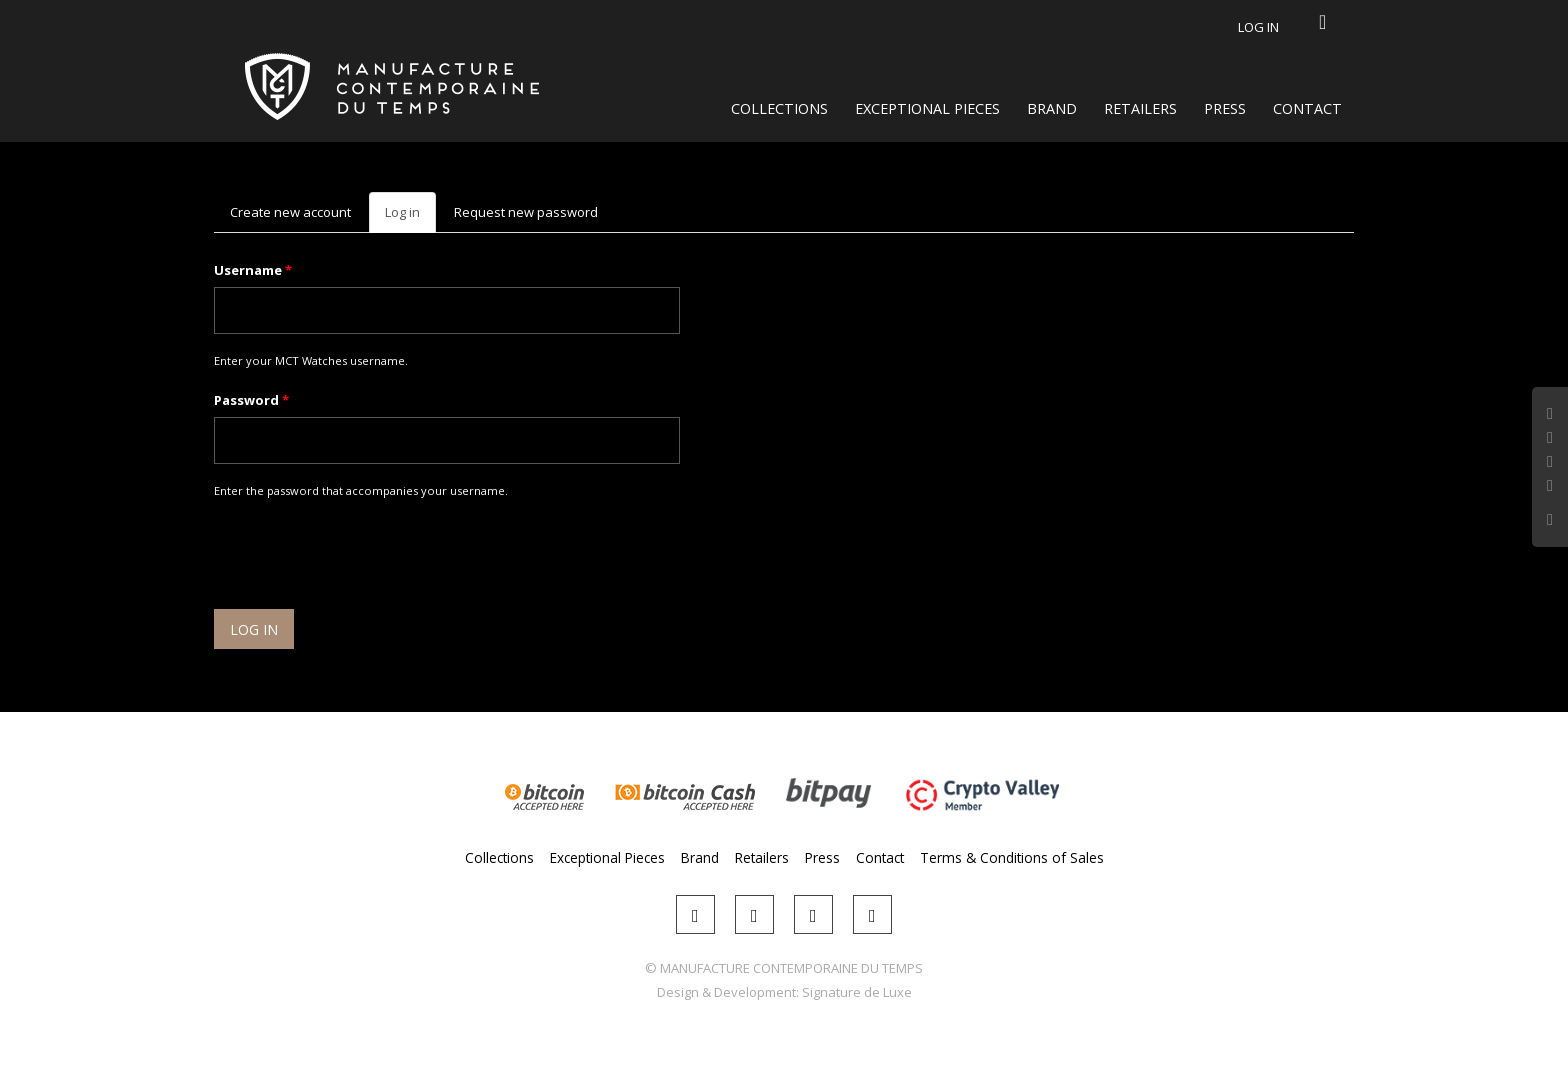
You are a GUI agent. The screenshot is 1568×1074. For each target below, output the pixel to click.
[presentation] (366, 557)
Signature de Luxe (857, 992)
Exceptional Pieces (927, 108)
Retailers (1140, 108)
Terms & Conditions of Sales (1012, 857)
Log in (1258, 27)
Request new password (526, 212)
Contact (1307, 108)
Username (253, 270)
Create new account (290, 212)
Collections (779, 108)
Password (251, 400)
